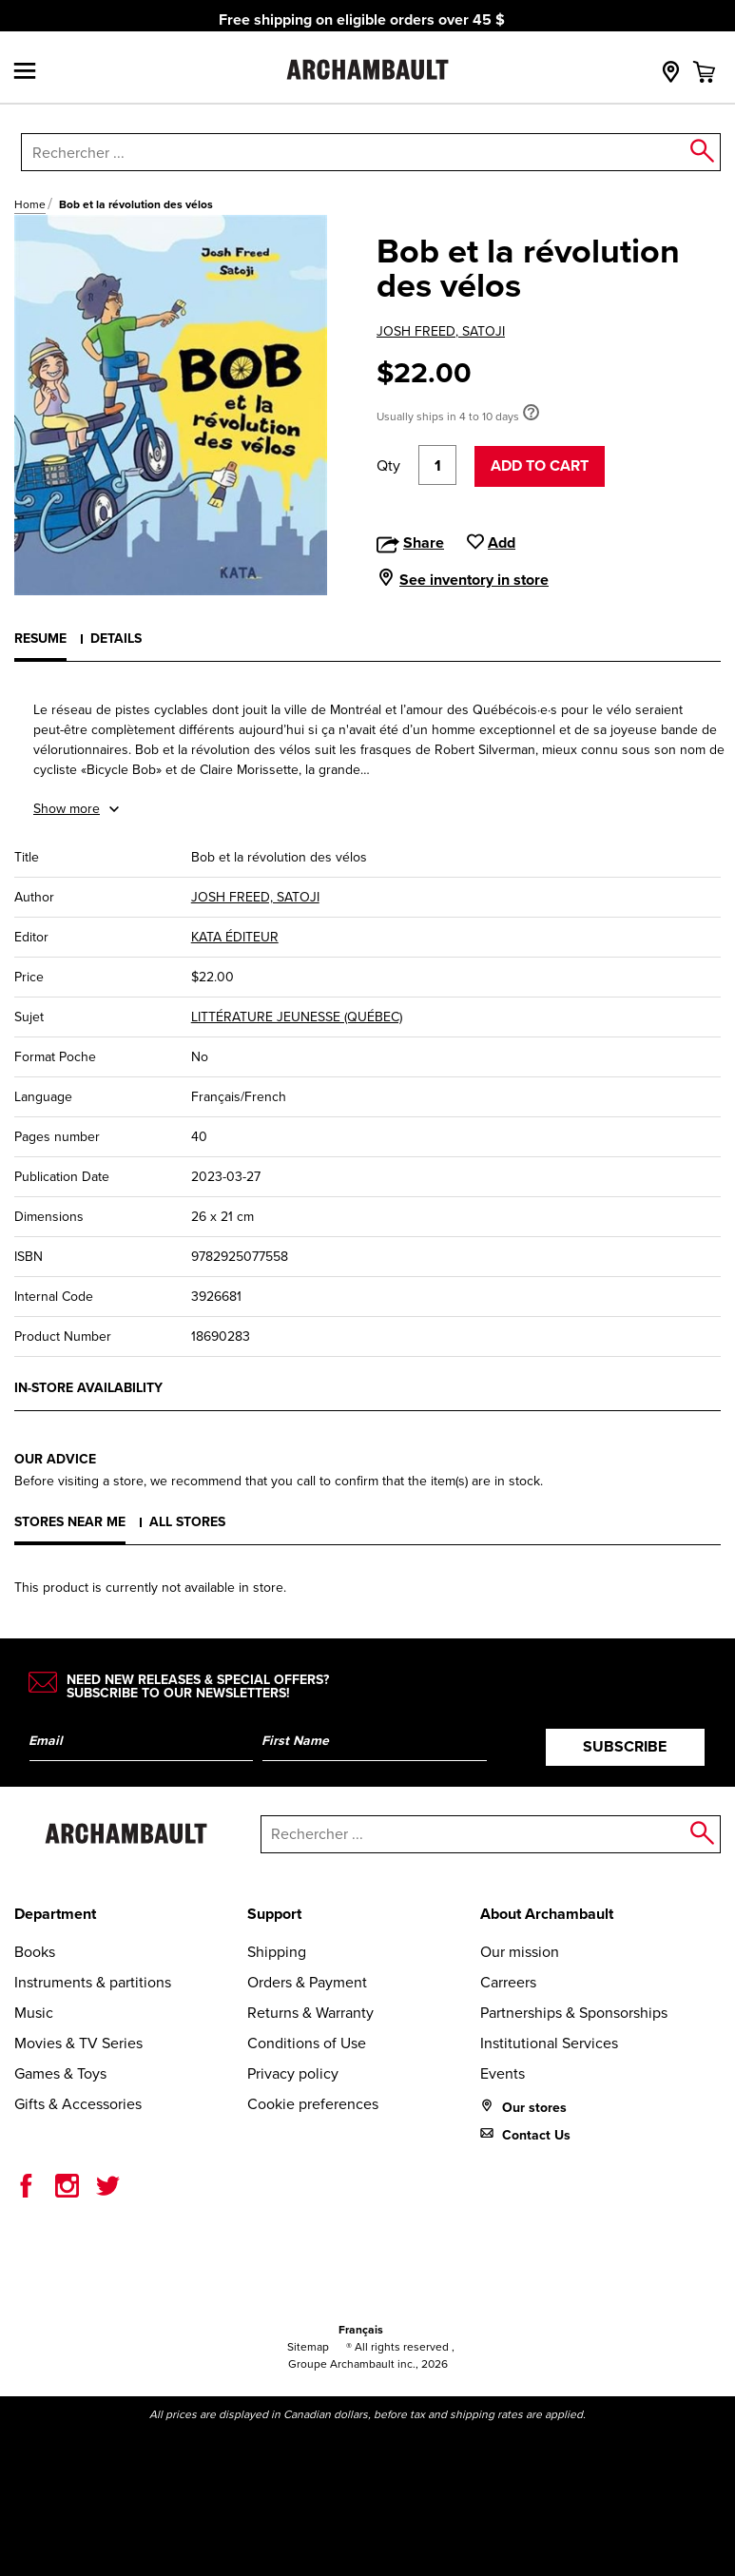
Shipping (276, 1952)
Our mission (519, 1952)
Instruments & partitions (92, 1982)
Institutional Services (549, 2043)
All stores (187, 1522)
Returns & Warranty (310, 2013)
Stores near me (70, 1522)
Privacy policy (292, 2073)
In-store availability (88, 1388)
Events (502, 2073)
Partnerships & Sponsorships (573, 2013)
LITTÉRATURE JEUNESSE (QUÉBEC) (296, 1017)
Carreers (508, 1982)
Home (30, 204)
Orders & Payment (307, 1982)
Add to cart (540, 465)
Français (360, 2329)
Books (34, 1952)
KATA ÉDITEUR (235, 937)
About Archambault (546, 1914)
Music (33, 2013)
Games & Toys (60, 2073)
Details (116, 639)
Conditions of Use (306, 2043)
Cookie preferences (312, 2104)
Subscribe (625, 1746)
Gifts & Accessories (78, 2104)
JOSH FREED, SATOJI (441, 331)
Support (274, 1914)
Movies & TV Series (78, 2043)
